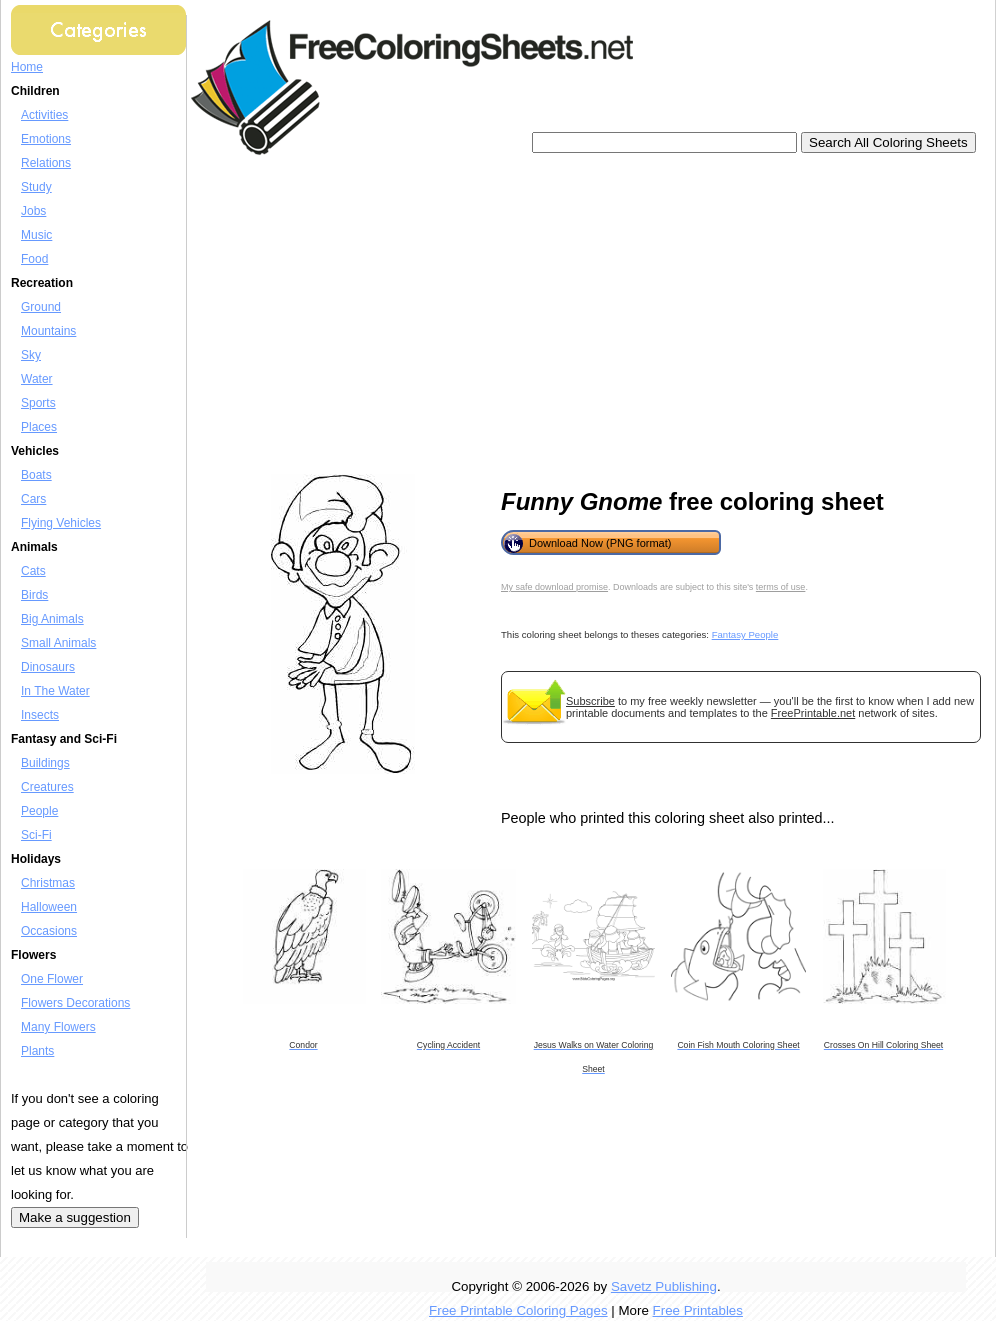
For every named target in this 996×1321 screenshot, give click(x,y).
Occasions (49, 931)
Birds (34, 595)
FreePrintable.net (813, 713)
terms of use (781, 587)
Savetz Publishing (664, 1286)
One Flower (52, 979)
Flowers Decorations (75, 1003)
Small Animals (58, 643)
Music (36, 235)
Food (34, 259)
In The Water (55, 691)
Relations (46, 163)
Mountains (48, 331)
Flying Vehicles (61, 523)
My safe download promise (554, 587)
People (39, 811)
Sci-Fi (36, 835)
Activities (44, 115)
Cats (33, 571)
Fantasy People (745, 634)
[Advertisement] (484, 315)
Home (27, 67)
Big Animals (52, 619)
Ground (41, 307)
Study (36, 187)
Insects (40, 715)
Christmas (48, 883)
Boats (36, 475)
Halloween (49, 907)
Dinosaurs (48, 667)
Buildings (45, 763)
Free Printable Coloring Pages (518, 1310)
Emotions (46, 139)
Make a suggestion (75, 1217)
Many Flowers (58, 1027)
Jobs (33, 211)
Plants (37, 1051)
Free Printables (698, 1310)
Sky (31, 355)
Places (39, 427)
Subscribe (590, 701)
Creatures (47, 787)
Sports (38, 403)
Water (37, 379)
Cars (33, 499)
